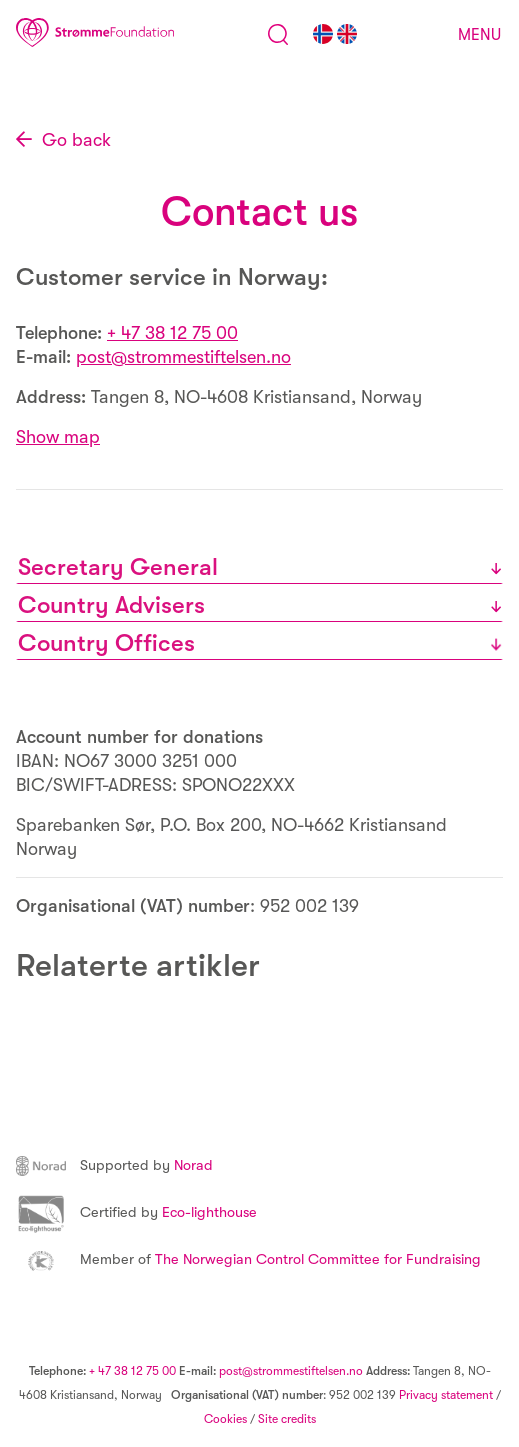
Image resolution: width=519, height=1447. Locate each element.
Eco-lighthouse (136, 1212)
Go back (76, 140)
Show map (58, 437)
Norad (114, 1165)
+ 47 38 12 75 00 (172, 333)
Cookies (225, 1419)
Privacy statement (446, 1395)
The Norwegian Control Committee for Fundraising (248, 1259)
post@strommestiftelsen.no (183, 357)
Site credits (287, 1419)
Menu (479, 35)
